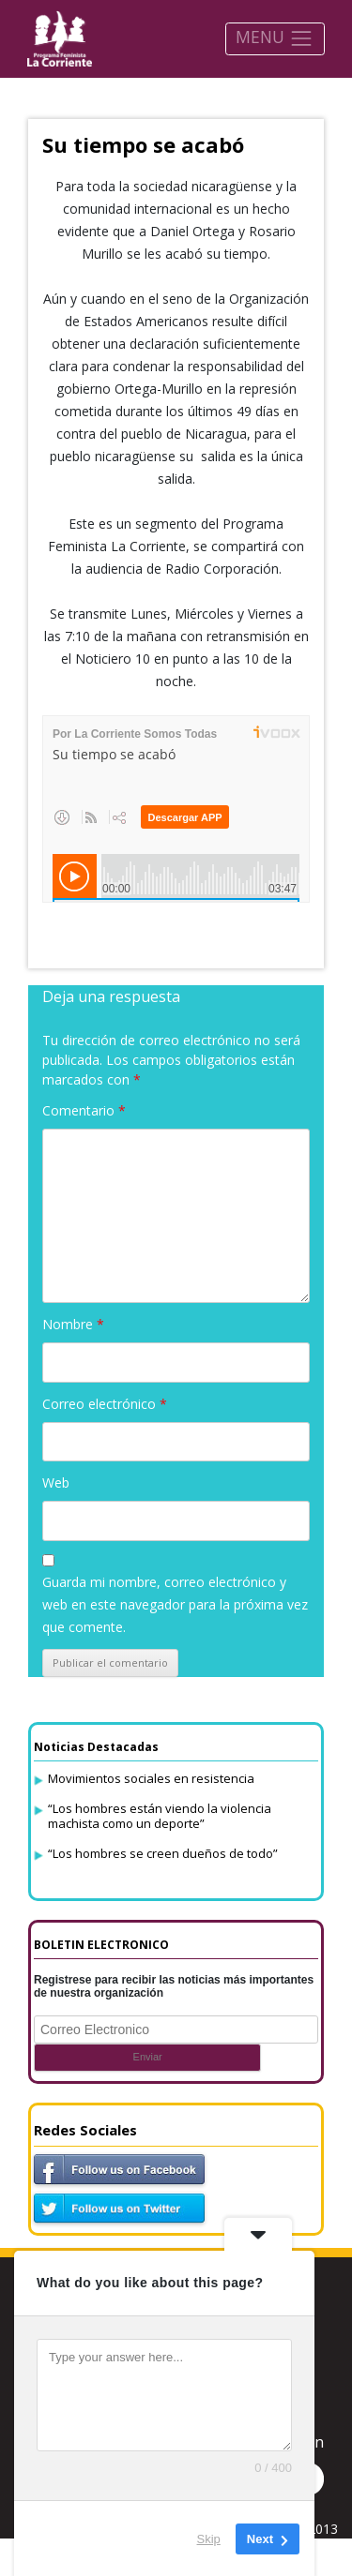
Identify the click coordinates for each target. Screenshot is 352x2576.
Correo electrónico (104, 1404)
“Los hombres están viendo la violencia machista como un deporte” (159, 1816)
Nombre (73, 1324)
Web (55, 1482)
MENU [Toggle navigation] (275, 38)
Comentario (84, 1110)
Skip (209, 2538)
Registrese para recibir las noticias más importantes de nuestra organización (174, 1986)
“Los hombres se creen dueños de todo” (163, 1853)
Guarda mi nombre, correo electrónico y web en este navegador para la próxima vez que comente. (175, 1604)
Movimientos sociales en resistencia (151, 1778)
